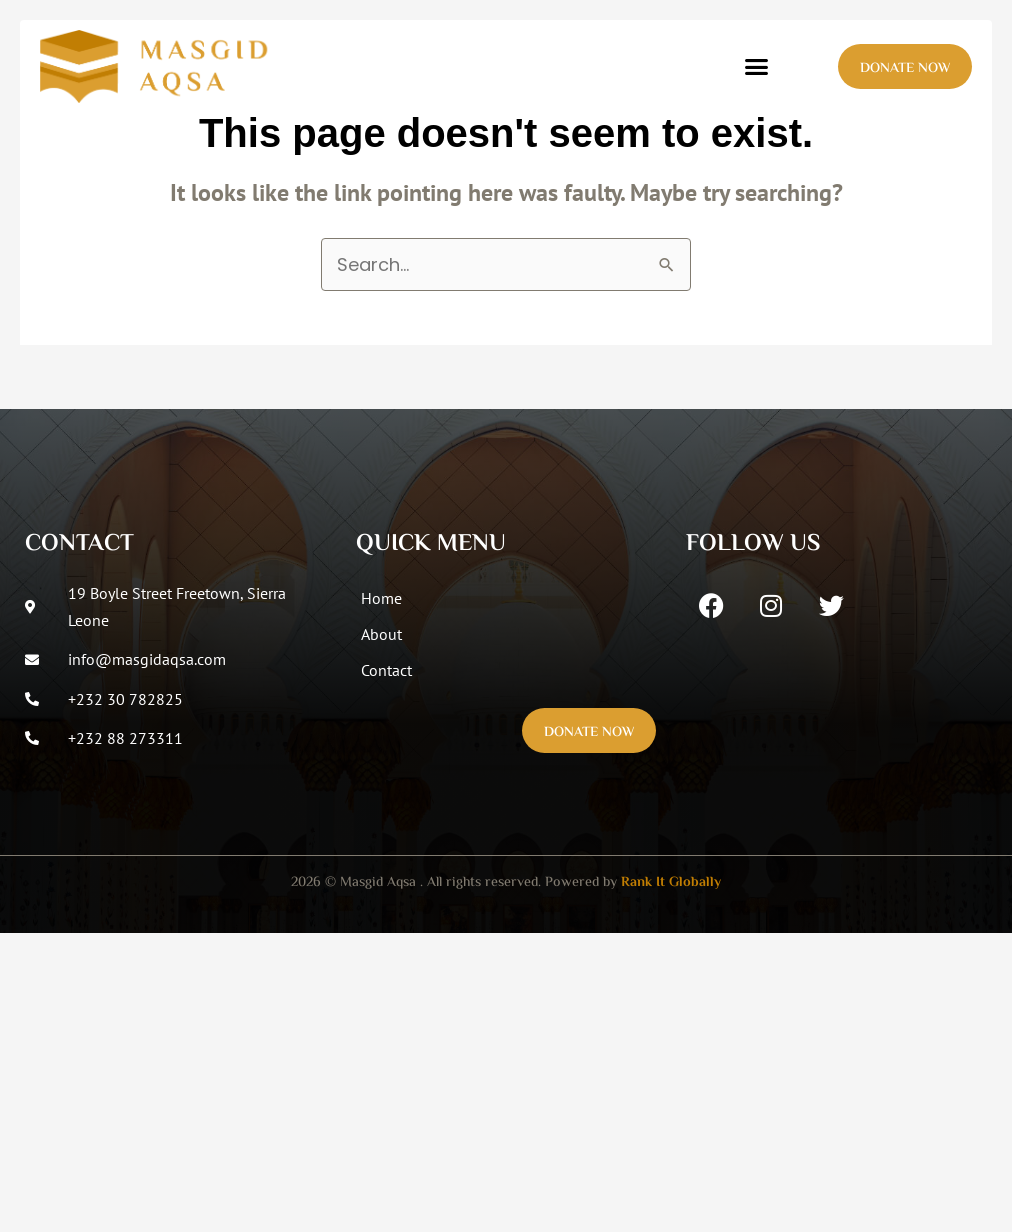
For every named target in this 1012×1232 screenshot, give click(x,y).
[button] (757, 67)
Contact (386, 670)
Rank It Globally (671, 883)
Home (381, 598)
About (381, 634)
